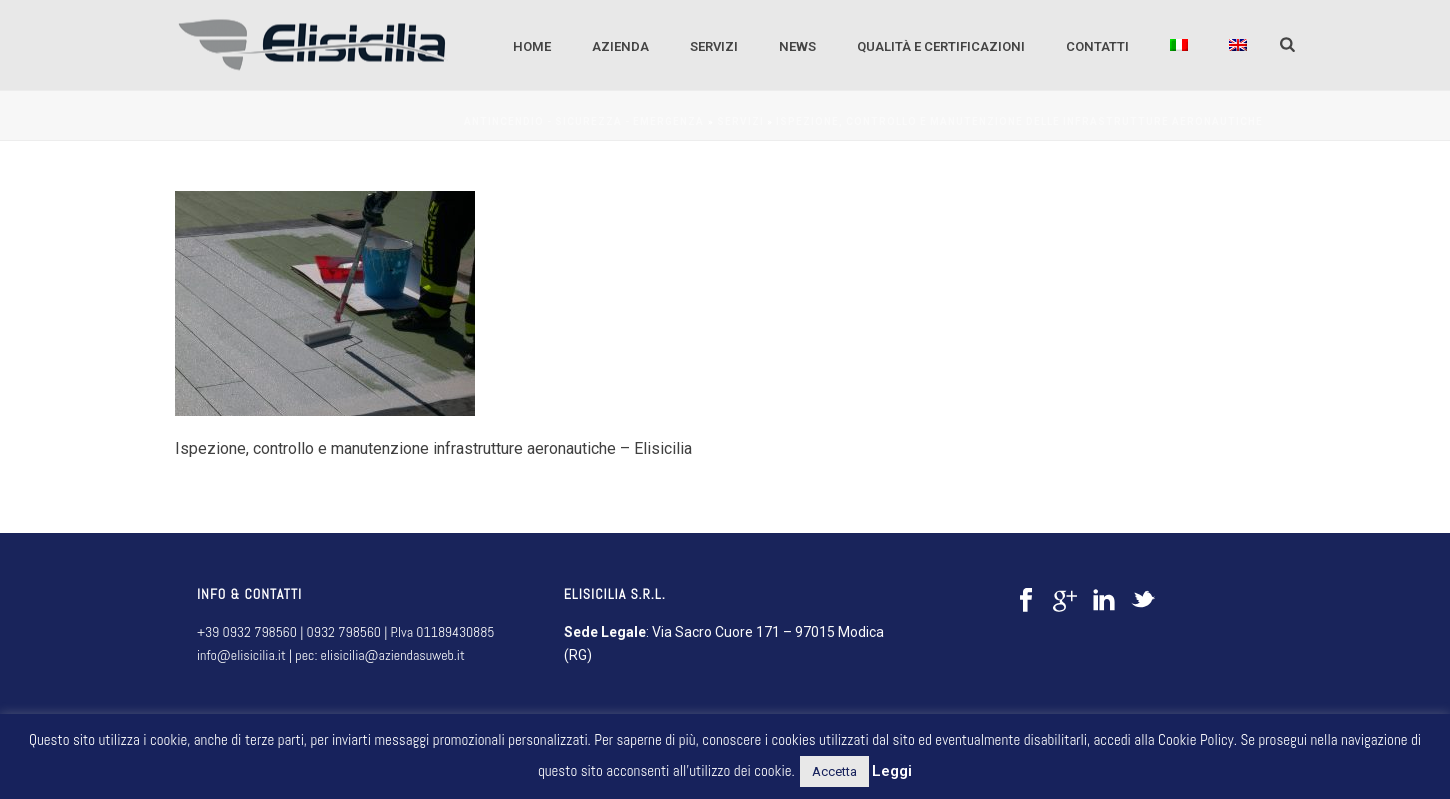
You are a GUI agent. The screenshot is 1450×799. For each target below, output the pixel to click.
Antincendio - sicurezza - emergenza (584, 121)
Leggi (892, 771)
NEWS (797, 46)
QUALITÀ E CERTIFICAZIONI (941, 46)
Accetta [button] (834, 771)
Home (532, 46)
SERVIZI (714, 46)
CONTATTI (1097, 46)
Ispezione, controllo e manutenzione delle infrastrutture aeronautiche (1019, 121)
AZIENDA (620, 46)
